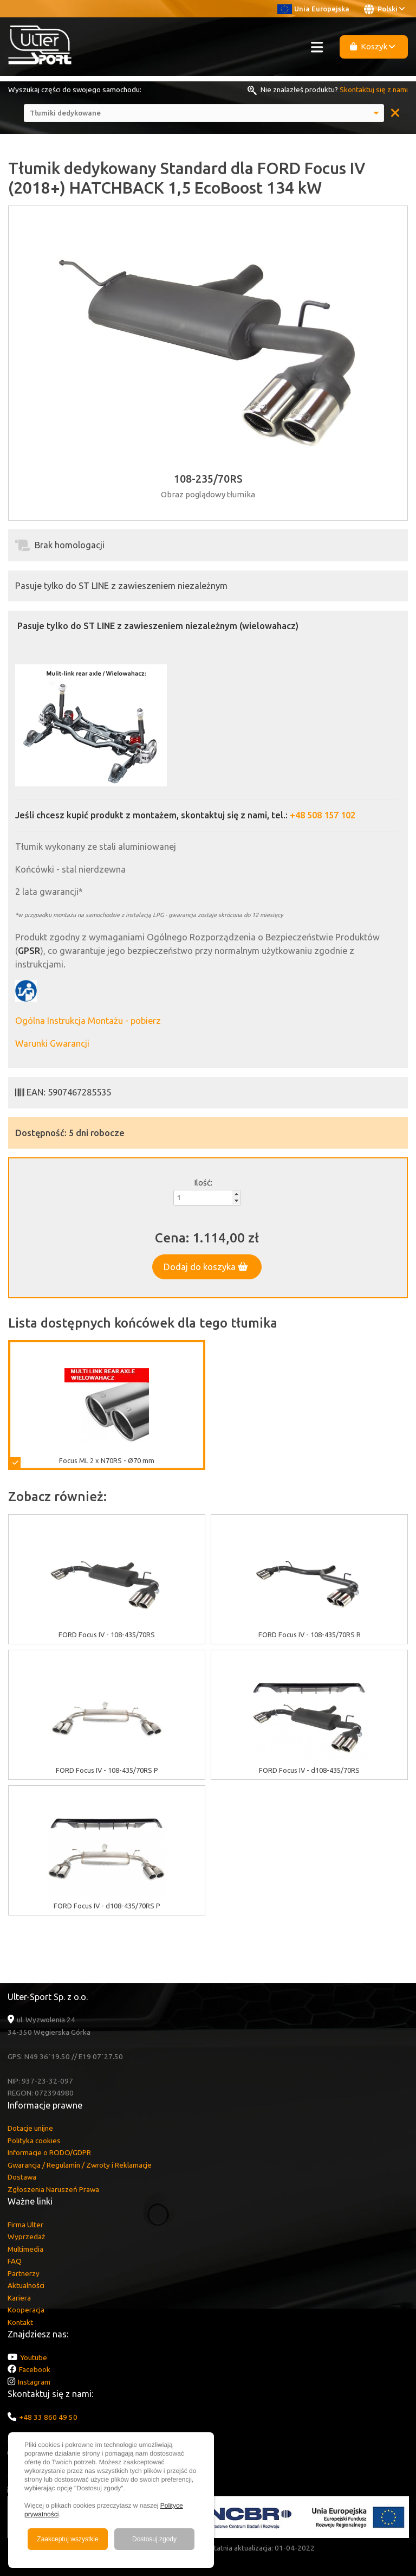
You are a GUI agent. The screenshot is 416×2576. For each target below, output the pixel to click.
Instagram (34, 2382)
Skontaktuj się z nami (374, 89)
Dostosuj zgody (154, 2539)
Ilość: (203, 1182)
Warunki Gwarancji (52, 1043)
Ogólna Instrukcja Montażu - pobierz (88, 1021)
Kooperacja (26, 2309)
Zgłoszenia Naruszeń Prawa (53, 2189)
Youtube (33, 2357)
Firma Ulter (25, 2224)
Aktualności (26, 2285)
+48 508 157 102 (322, 815)
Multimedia (25, 2249)
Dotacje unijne (30, 2128)
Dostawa (22, 2177)
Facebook (34, 2369)
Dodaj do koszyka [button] (206, 1267)
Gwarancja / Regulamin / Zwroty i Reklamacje (80, 2165)
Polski (384, 9)
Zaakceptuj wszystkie (67, 2539)
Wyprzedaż (26, 2236)
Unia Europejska (313, 8)
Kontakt (20, 2322)
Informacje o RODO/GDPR (49, 2152)
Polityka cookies (34, 2140)
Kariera (19, 2297)
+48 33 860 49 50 (48, 2417)
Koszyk (372, 46)
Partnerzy (24, 2273)
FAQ (15, 2261)
